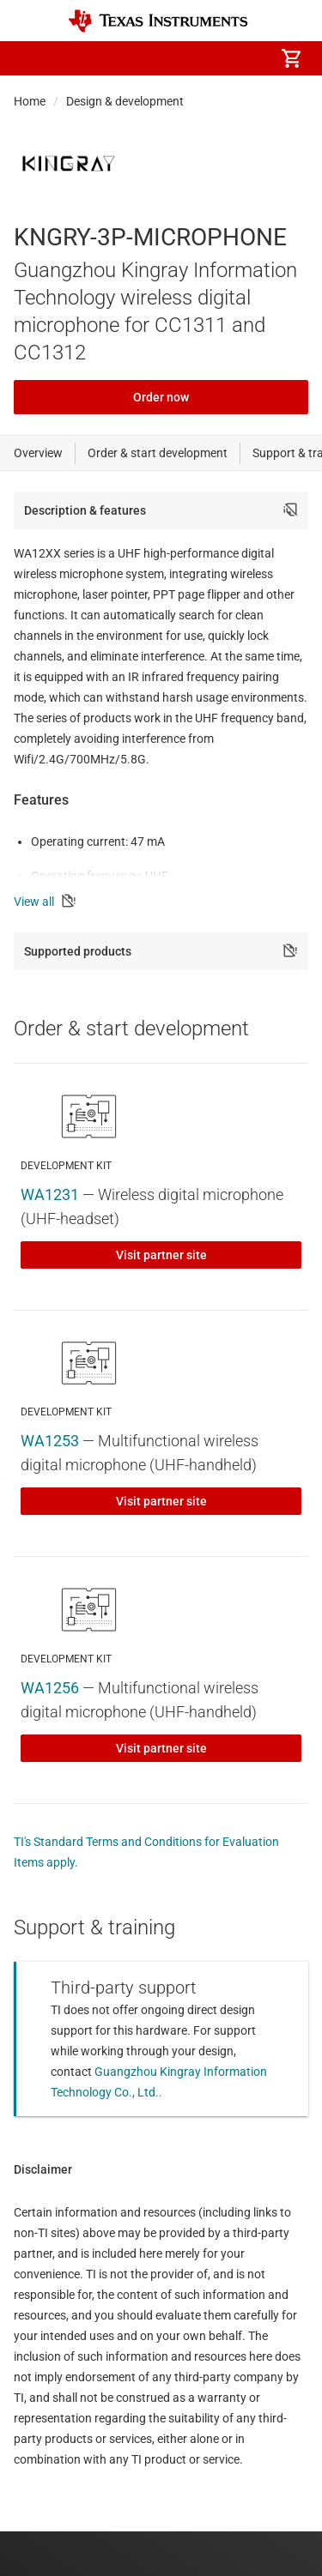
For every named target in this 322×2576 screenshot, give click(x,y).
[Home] (158, 21)
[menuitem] (147, 58)
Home (30, 101)
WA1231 (50, 1194)
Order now (161, 397)
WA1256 (50, 1688)
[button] (31, 58)
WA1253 (50, 1441)
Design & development (125, 101)
